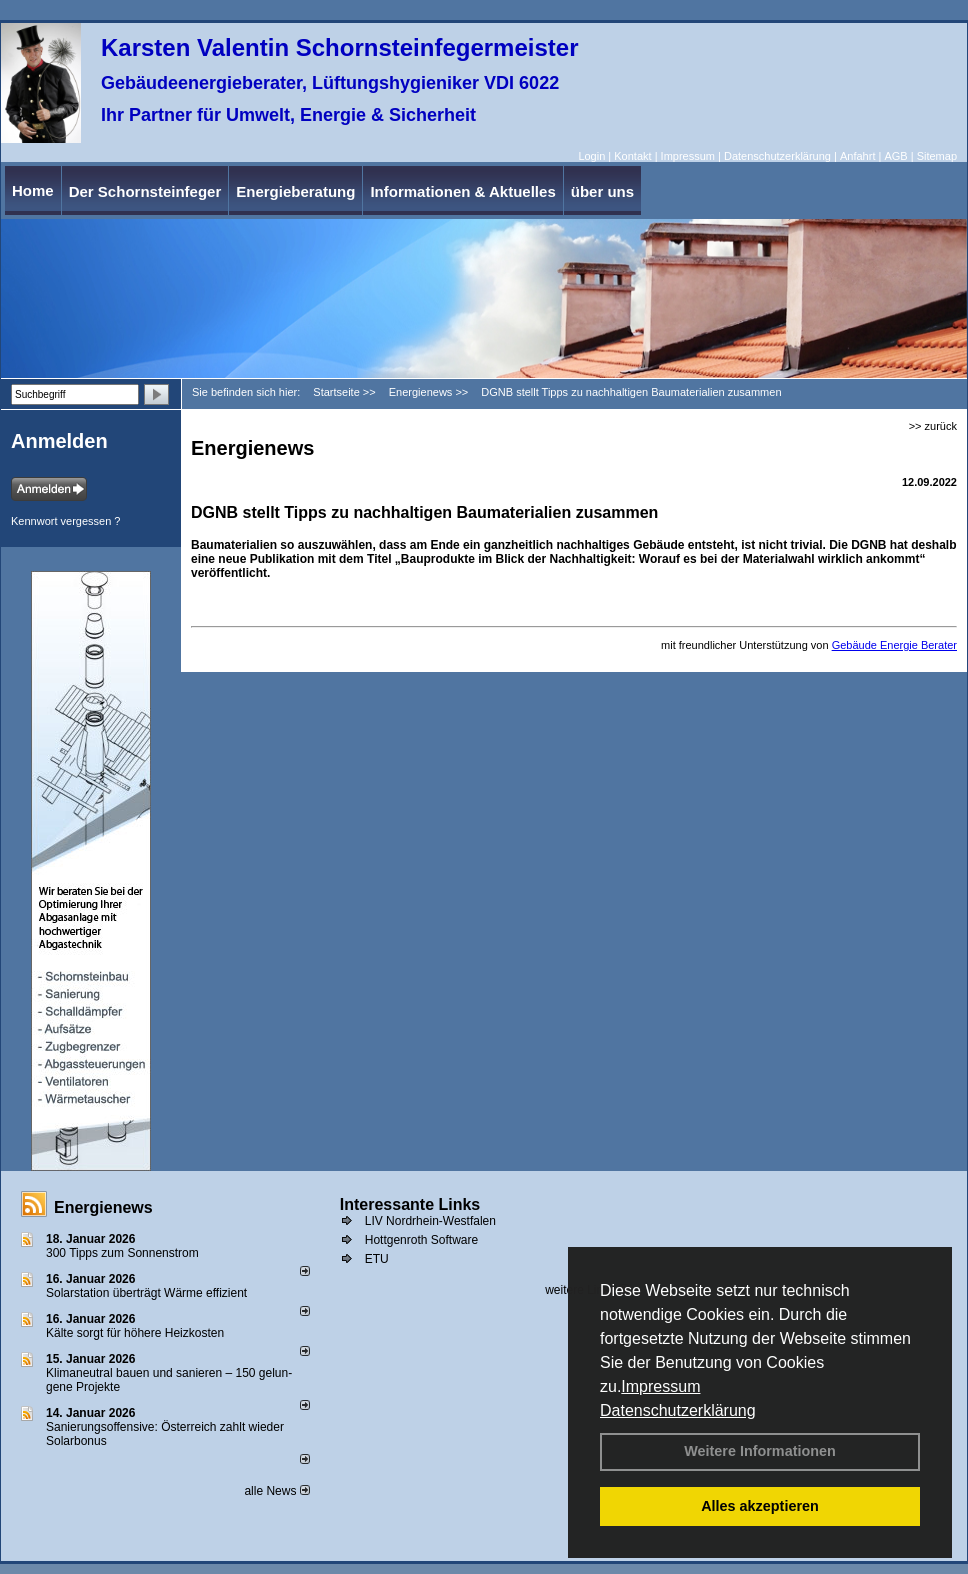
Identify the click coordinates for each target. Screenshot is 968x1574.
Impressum (660, 1386)
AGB (895, 156)
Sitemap (937, 156)
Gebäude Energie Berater (894, 645)
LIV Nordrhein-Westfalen (430, 1221)
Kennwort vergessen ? (65, 521)
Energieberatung (295, 191)
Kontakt (632, 156)
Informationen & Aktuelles (462, 191)
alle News (276, 1491)
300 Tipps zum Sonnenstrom (122, 1253)
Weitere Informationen (760, 1451)
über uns (602, 191)
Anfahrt (857, 156)
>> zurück (933, 426)
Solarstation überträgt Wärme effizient (146, 1293)
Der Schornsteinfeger (145, 191)
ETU (377, 1259)
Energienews (103, 1207)
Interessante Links (410, 1204)
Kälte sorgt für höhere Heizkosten (136, 1333)
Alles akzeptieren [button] (760, 1506)
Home (33, 190)
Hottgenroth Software (421, 1240)
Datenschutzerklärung (678, 1410)
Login (591, 156)
